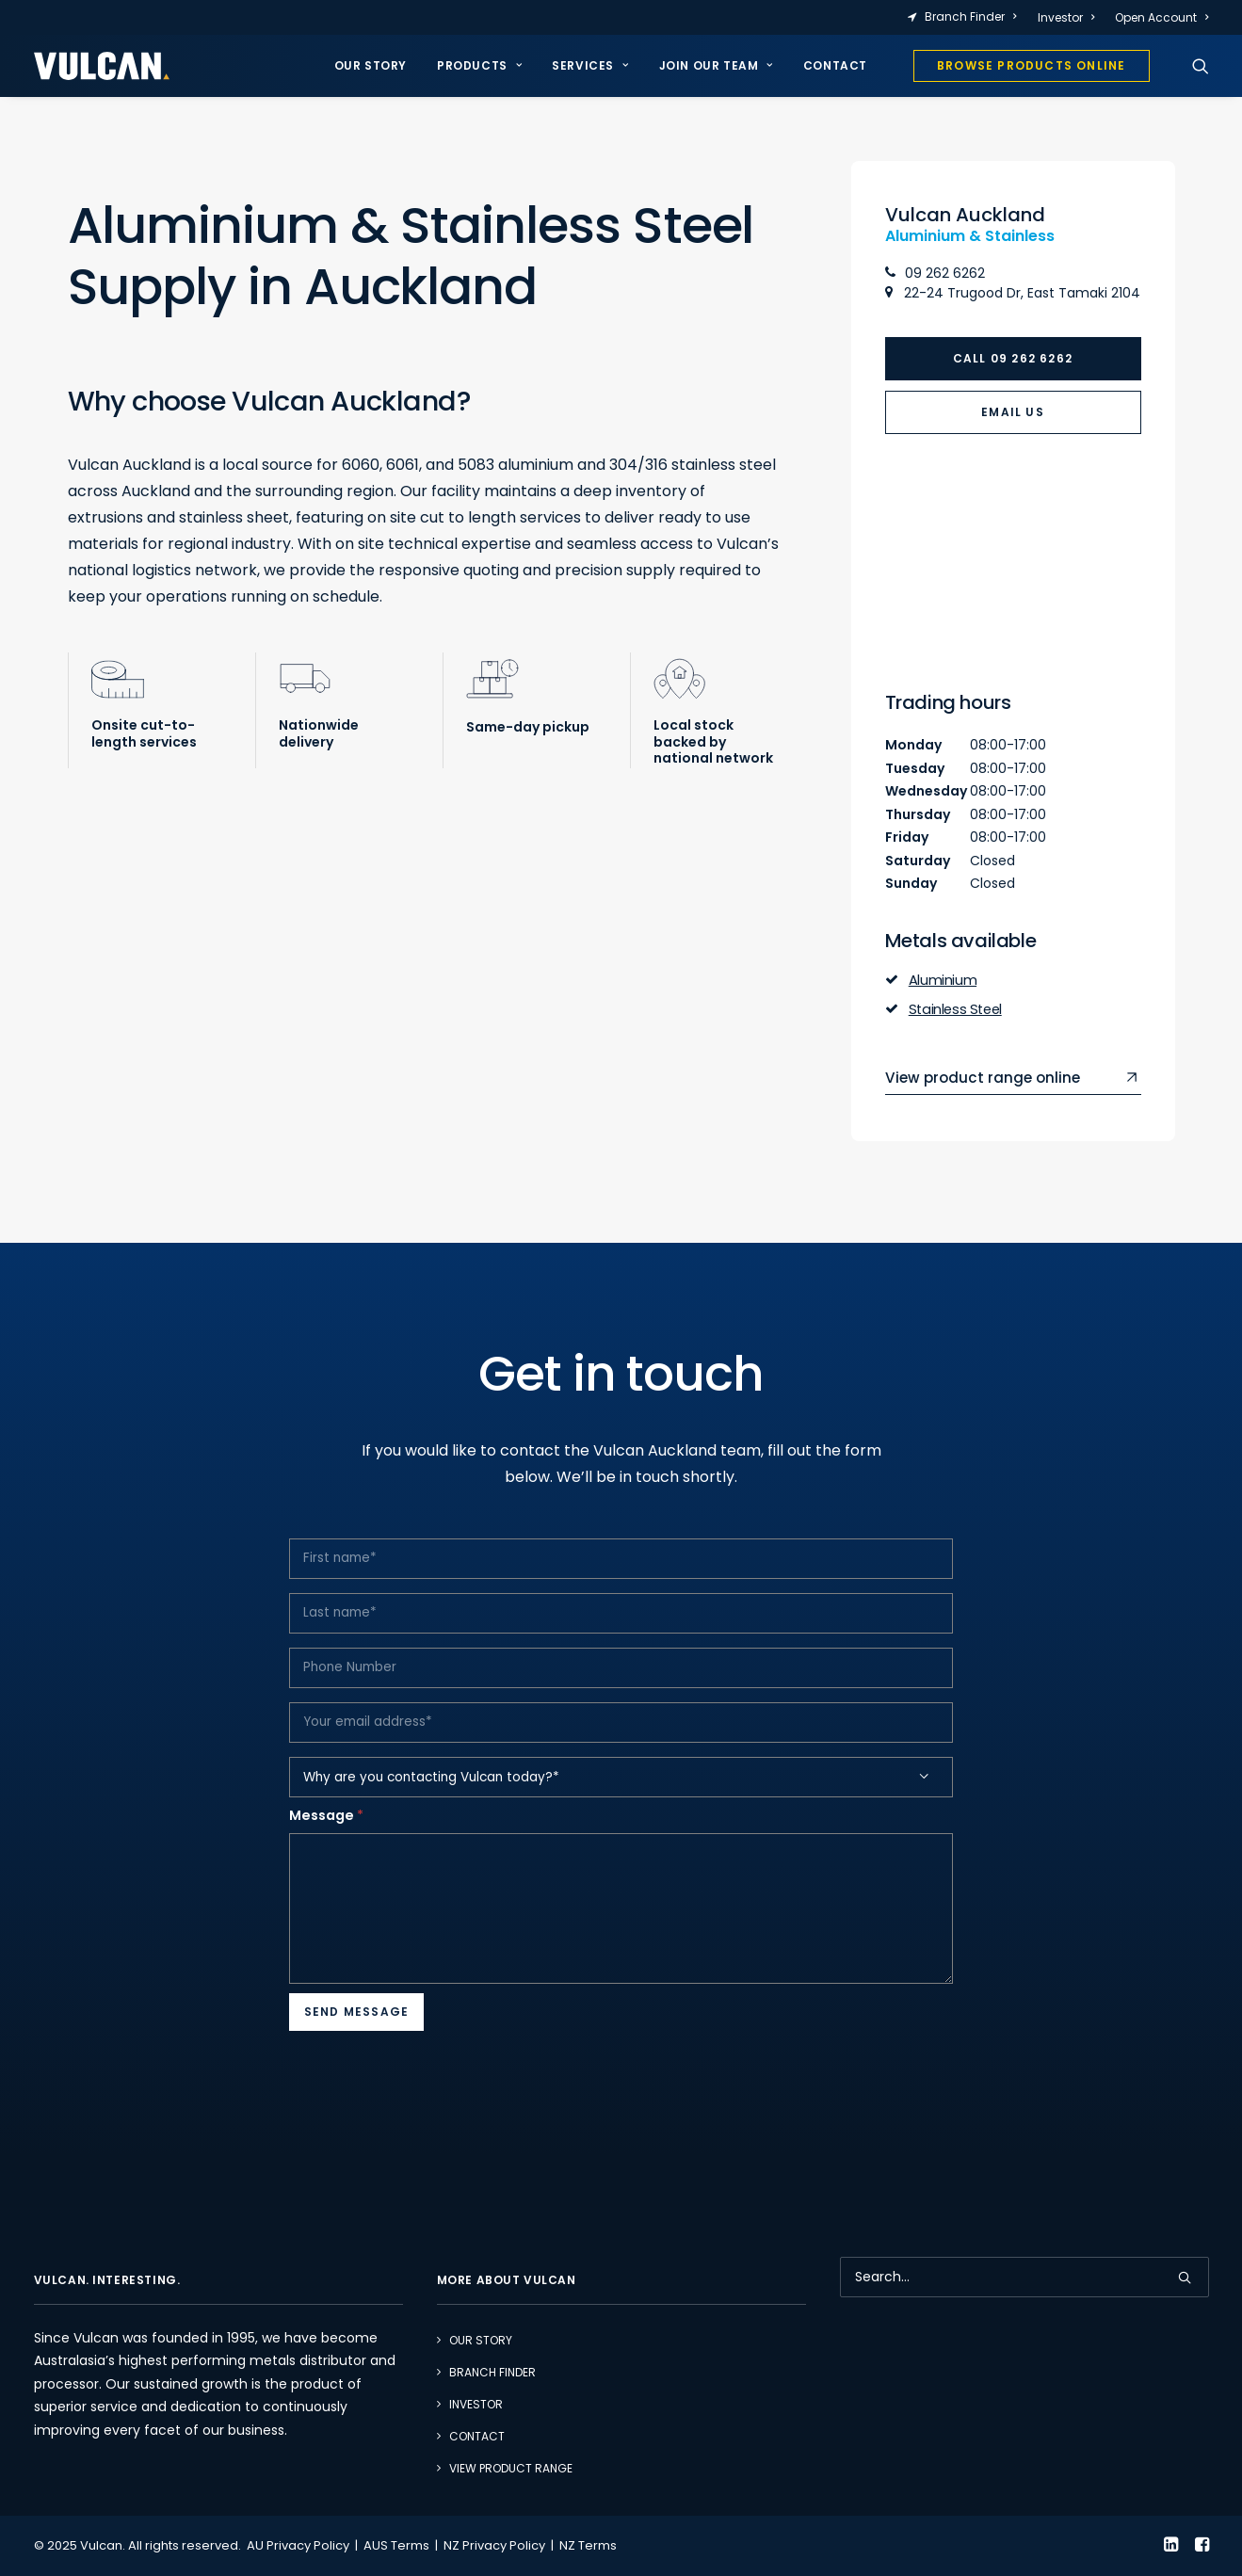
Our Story (370, 65)
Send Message (356, 2050)
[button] (1200, 66)
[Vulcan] (101, 66)
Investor (1066, 17)
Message (326, 1854)
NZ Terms (588, 2545)
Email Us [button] (1012, 412)
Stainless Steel (955, 1008)
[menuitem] (966, 17)
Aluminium (942, 980)
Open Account (1161, 17)
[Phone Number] (621, 1706)
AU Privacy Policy (298, 2545)
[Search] (1024, 2276)
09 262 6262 (935, 273)
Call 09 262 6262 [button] (1013, 358)
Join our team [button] (716, 65)
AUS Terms (396, 2545)
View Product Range (511, 2467)
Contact (835, 65)
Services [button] (590, 65)
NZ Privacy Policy (494, 2545)
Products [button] (479, 65)
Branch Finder (970, 16)
